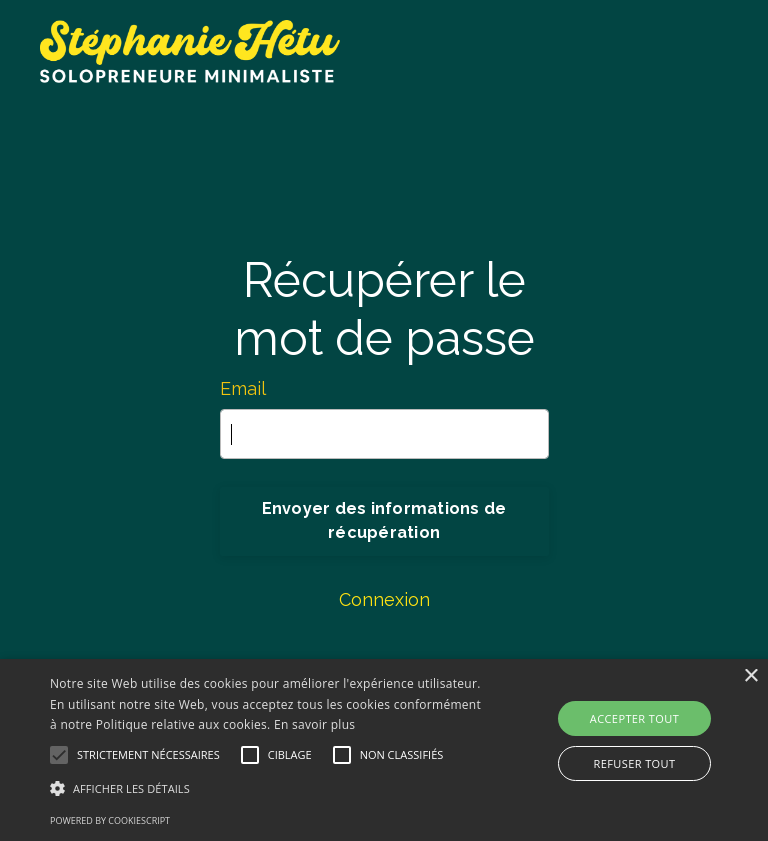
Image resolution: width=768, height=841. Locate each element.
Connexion (384, 599)
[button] (267, 788)
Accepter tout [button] (634, 718)
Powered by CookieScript (110, 820)
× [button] (750, 676)
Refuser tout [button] (635, 763)
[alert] (384, 750)
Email (243, 388)
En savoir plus (314, 724)
